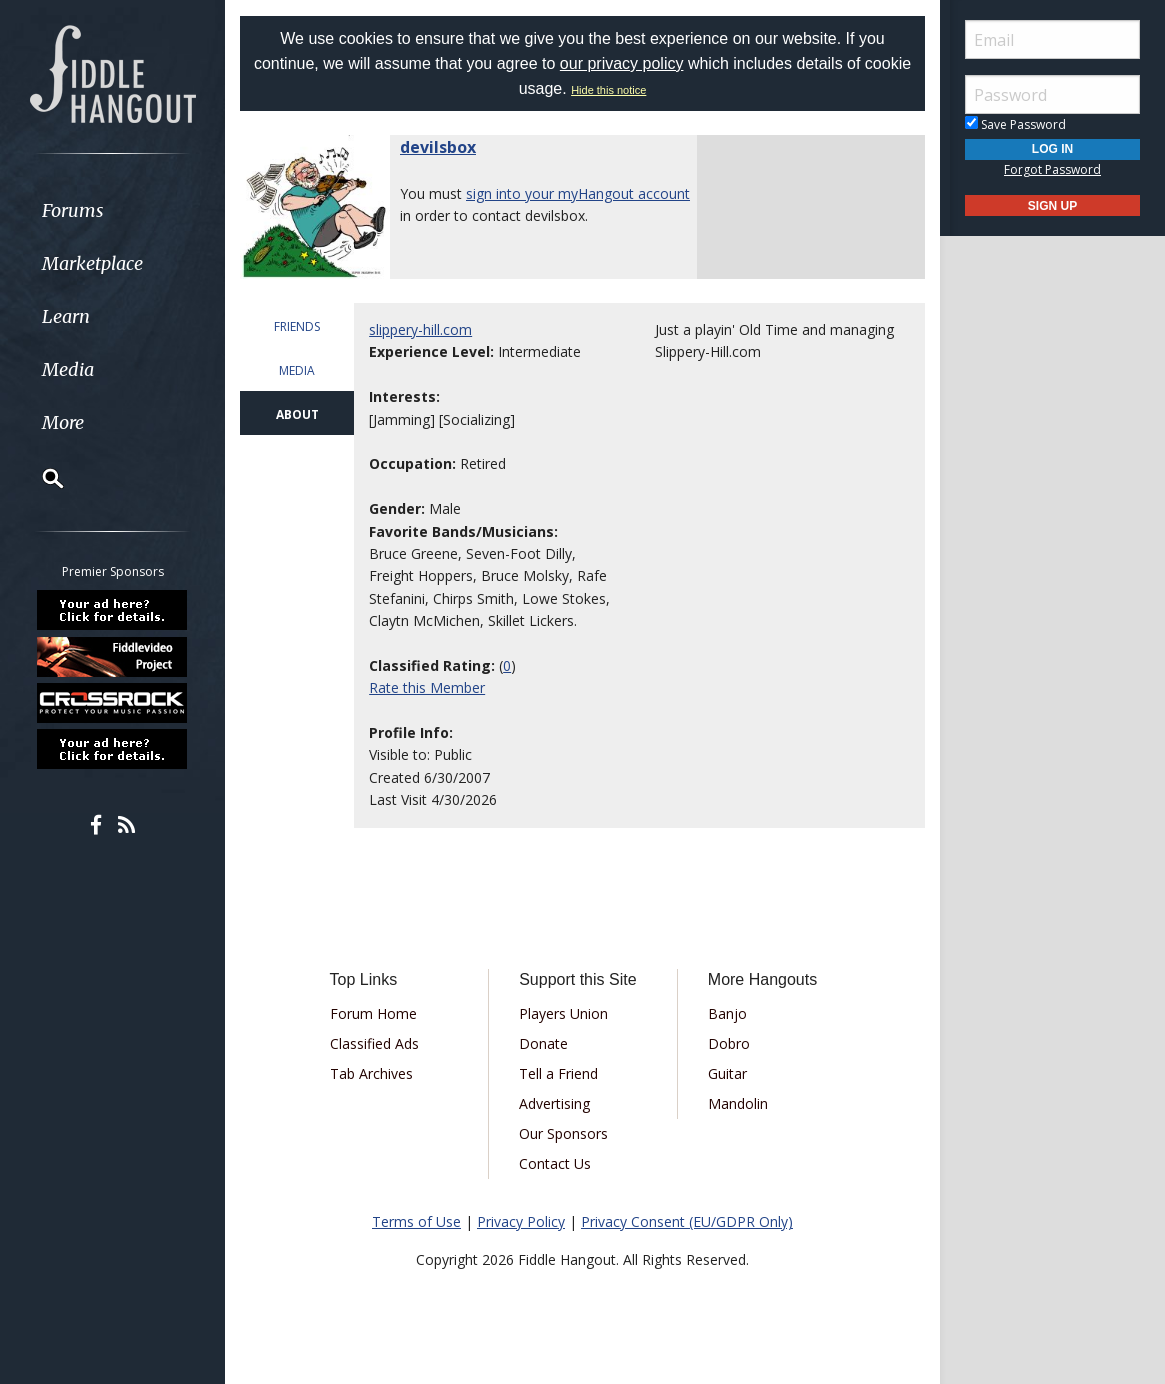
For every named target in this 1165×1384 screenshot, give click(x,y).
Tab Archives (371, 1073)
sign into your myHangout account (578, 193)
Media (68, 369)
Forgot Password (1052, 169)
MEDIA (297, 370)
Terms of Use (416, 1221)
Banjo (727, 1013)
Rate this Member (427, 687)
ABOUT (297, 414)
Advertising (554, 1103)
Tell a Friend (558, 1073)
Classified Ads (374, 1043)
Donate (543, 1043)
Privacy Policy (521, 1221)
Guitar (727, 1073)
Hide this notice (608, 90)
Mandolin (738, 1103)
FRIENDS (297, 326)
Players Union (563, 1013)
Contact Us (555, 1163)
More (63, 422)
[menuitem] (112, 210)
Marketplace (92, 263)
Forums (73, 210)
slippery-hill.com (420, 329)
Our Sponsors (563, 1133)
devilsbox (438, 147)
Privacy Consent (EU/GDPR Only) (687, 1221)
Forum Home (373, 1013)
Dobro (729, 1043)
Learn (66, 316)
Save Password (1015, 124)
